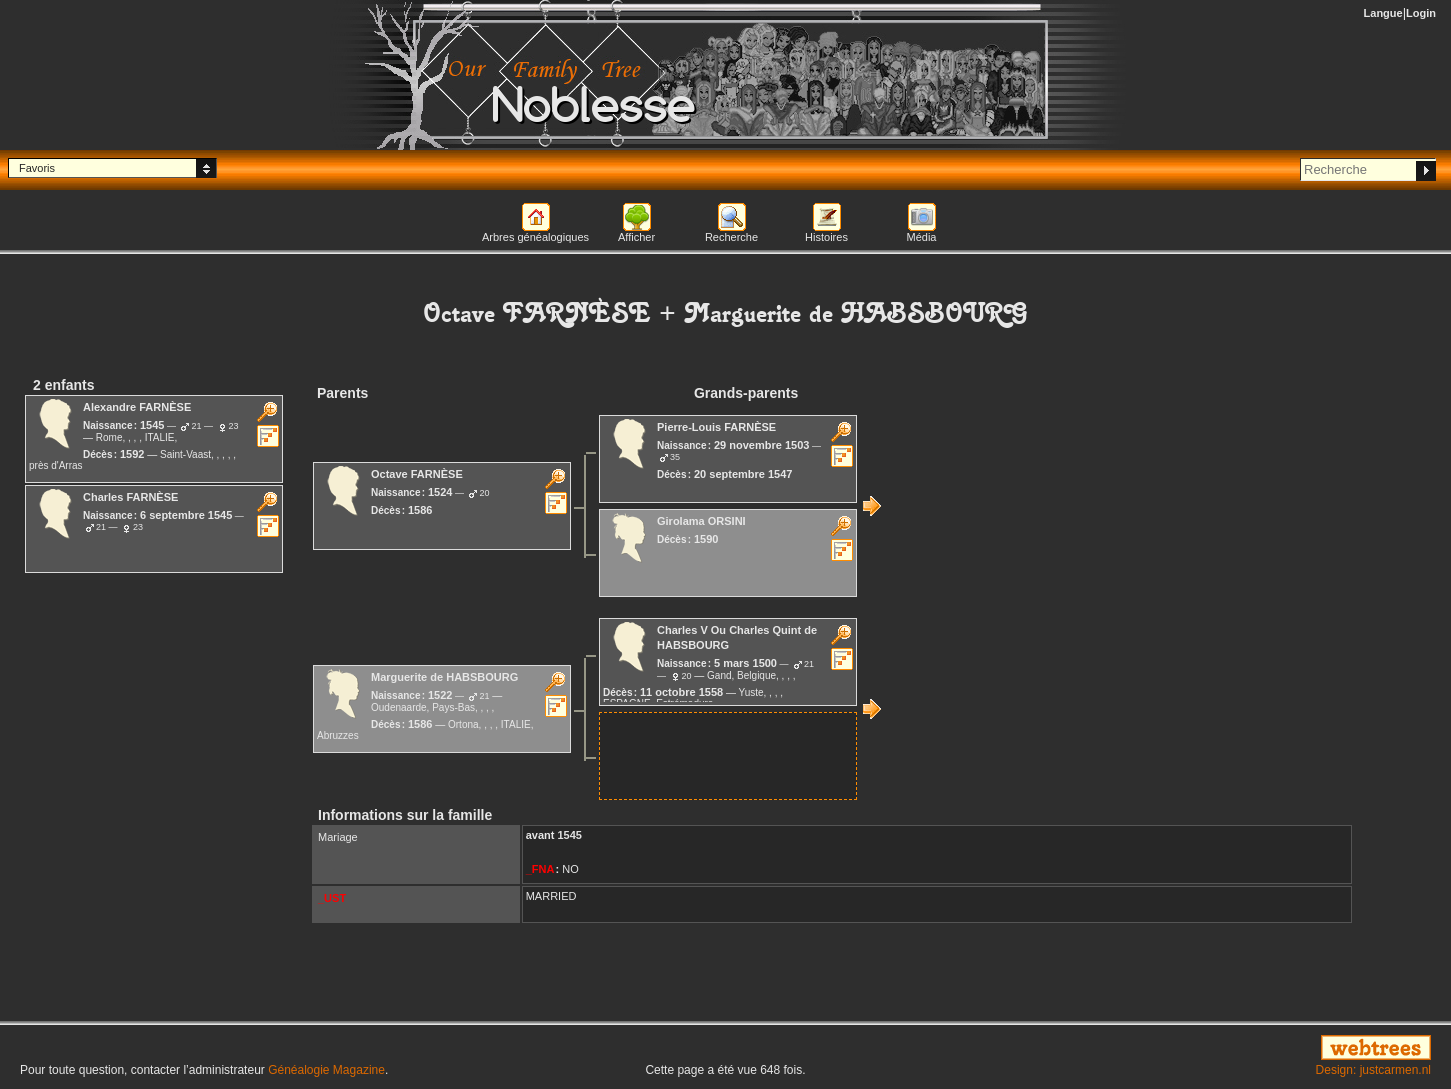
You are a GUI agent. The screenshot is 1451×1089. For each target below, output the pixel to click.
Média (922, 237)
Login (1421, 13)
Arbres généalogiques (535, 237)
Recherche (731, 237)
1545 (569, 835)
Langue (1383, 13)
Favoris (37, 168)
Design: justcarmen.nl (1373, 1070)
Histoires (826, 237)
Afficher (636, 237)
